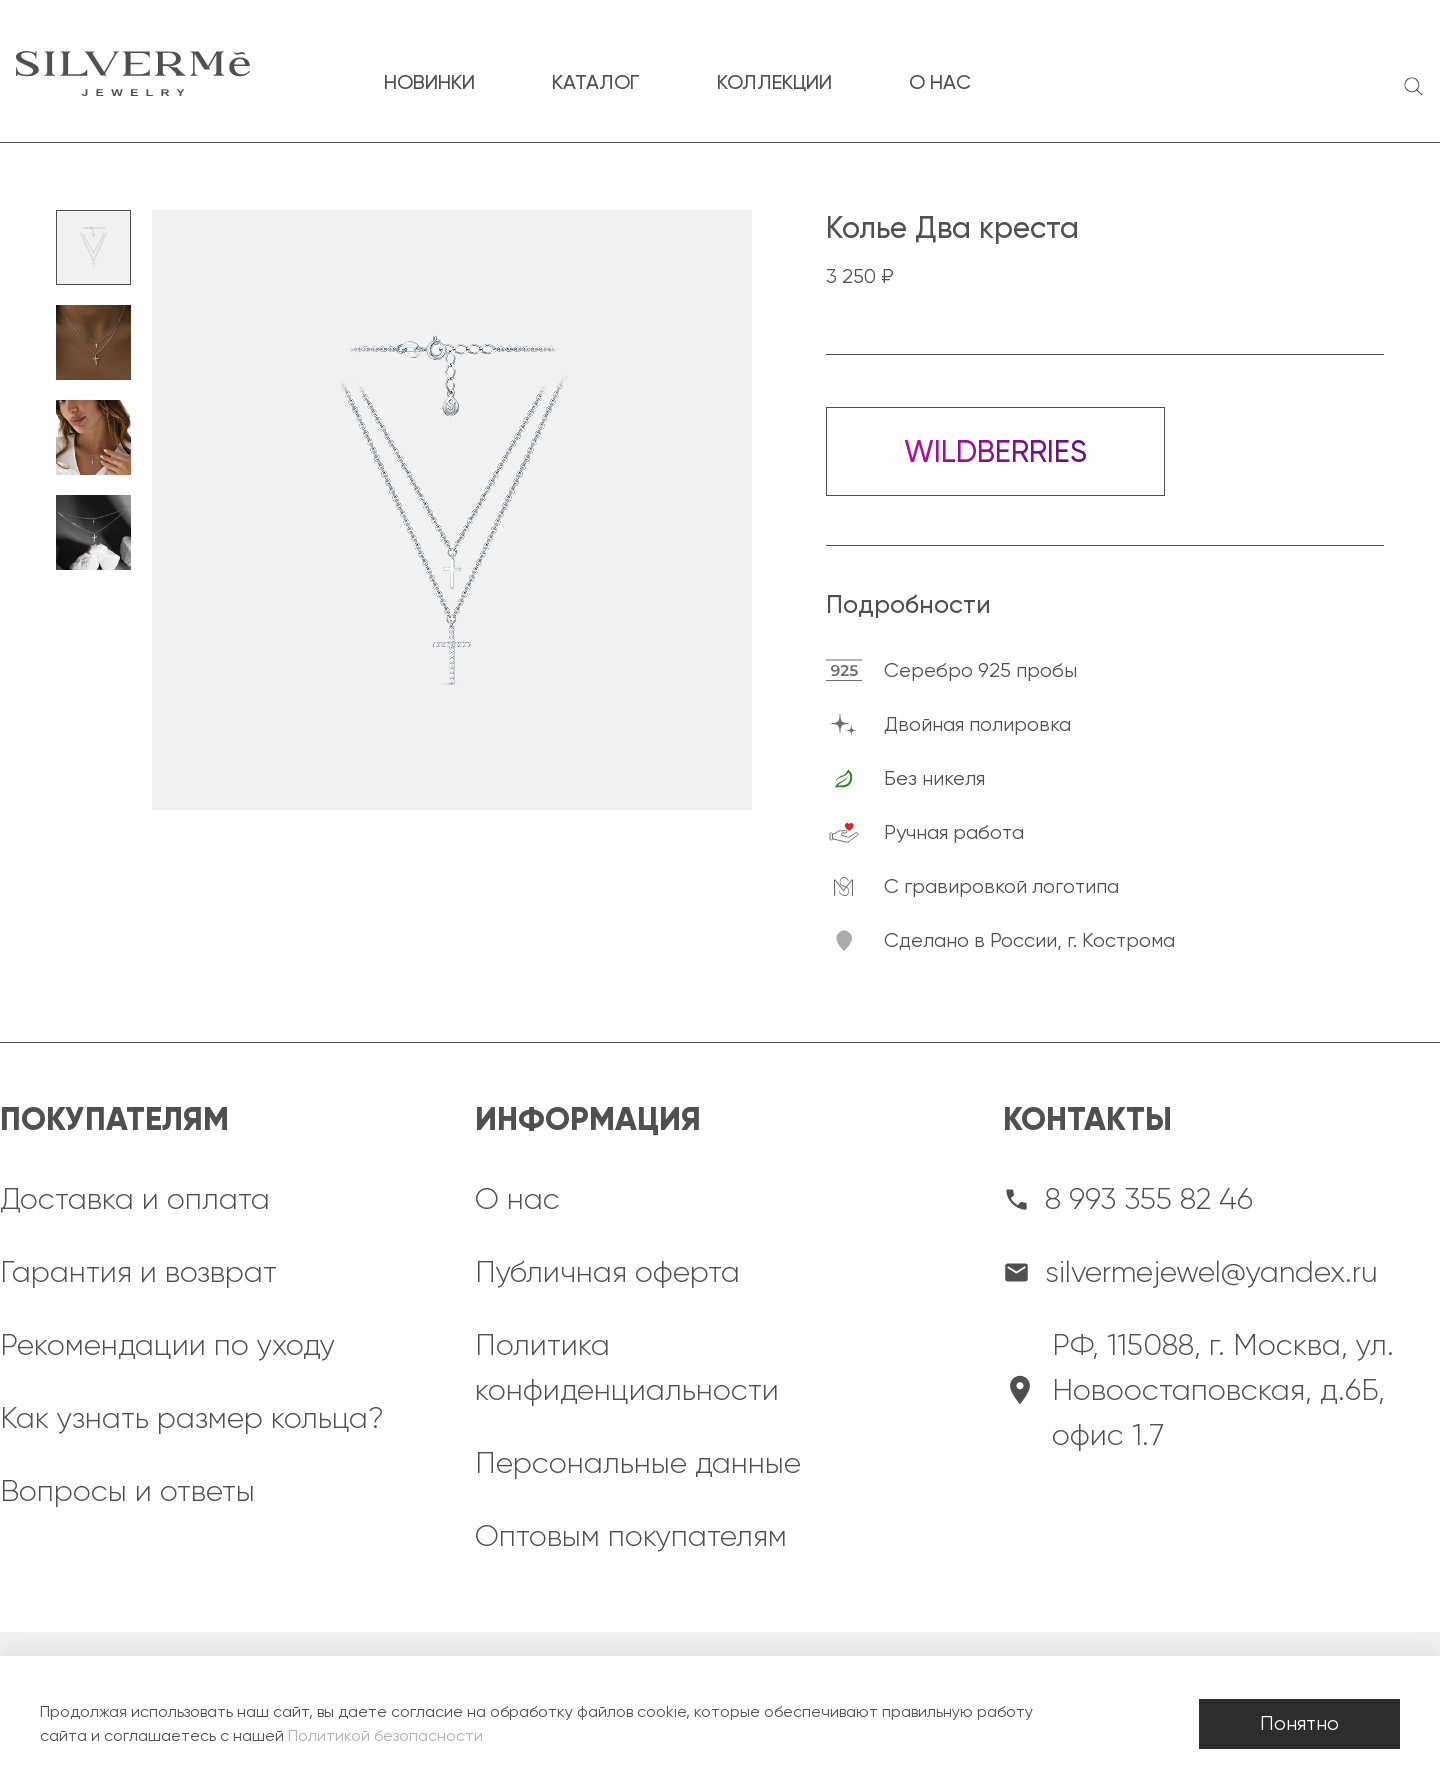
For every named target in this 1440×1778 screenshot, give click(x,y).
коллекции (774, 82)
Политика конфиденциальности (627, 1367)
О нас (517, 1199)
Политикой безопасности (385, 1735)
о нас (940, 82)
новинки (429, 82)
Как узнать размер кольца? (192, 1418)
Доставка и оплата (135, 1199)
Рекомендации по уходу (167, 1345)
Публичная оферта (607, 1272)
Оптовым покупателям (631, 1536)
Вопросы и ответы (127, 1491)
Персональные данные (638, 1463)
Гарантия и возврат (138, 1272)
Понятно (1299, 1723)
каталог (596, 82)
